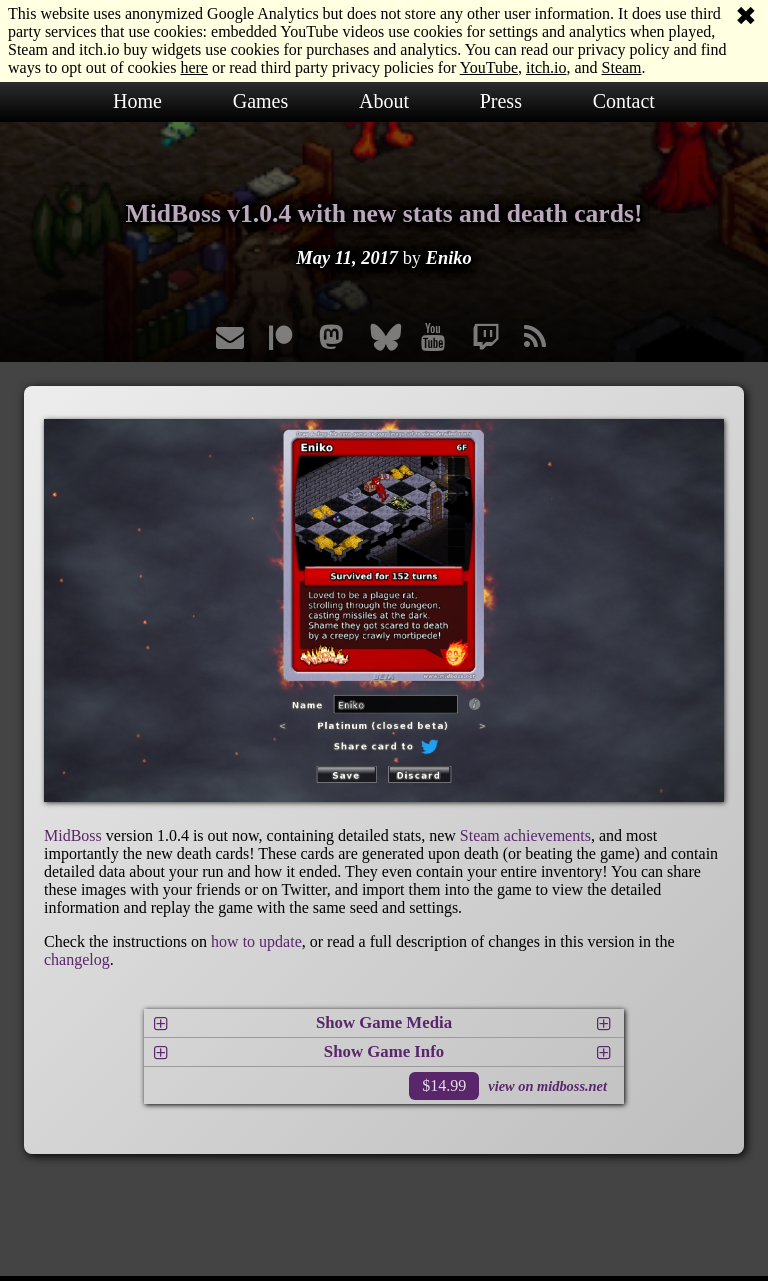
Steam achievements (525, 835)
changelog (77, 959)
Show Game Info (384, 1051)
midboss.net (572, 1086)
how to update (256, 941)
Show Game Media (384, 1022)
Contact (624, 101)
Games (261, 101)
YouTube (489, 67)
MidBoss (73, 835)
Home (137, 101)
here (194, 67)
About (384, 101)
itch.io (546, 67)
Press (501, 101)
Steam (622, 67)
